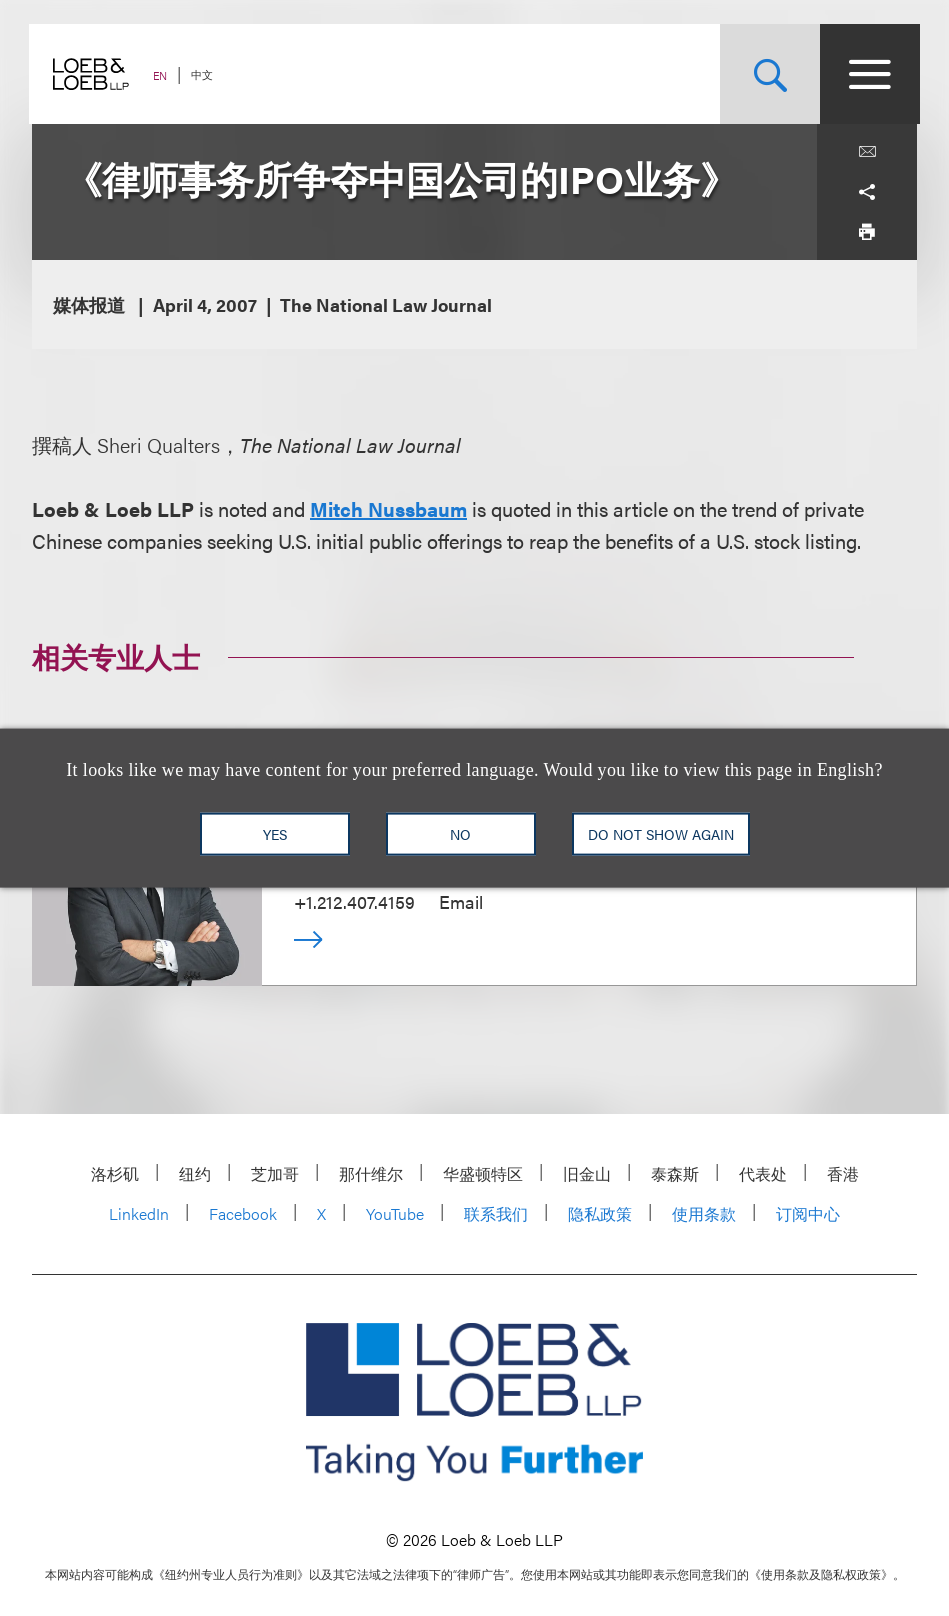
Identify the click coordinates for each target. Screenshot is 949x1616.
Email (461, 901)
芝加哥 (275, 1173)
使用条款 (704, 1213)
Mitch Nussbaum (388, 508)
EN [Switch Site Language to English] (163, 75)
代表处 (763, 1173)
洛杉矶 (115, 1173)
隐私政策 (600, 1213)
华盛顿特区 (483, 1173)
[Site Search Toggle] (767, 74)
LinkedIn (139, 1213)
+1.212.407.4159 (354, 901)
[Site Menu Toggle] (867, 74)
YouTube (395, 1213)
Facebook (243, 1213)
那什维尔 (371, 1173)
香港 (843, 1173)
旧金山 (587, 1173)
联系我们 (496, 1213)
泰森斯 (675, 1173)
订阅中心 (808, 1213)
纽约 (195, 1173)
